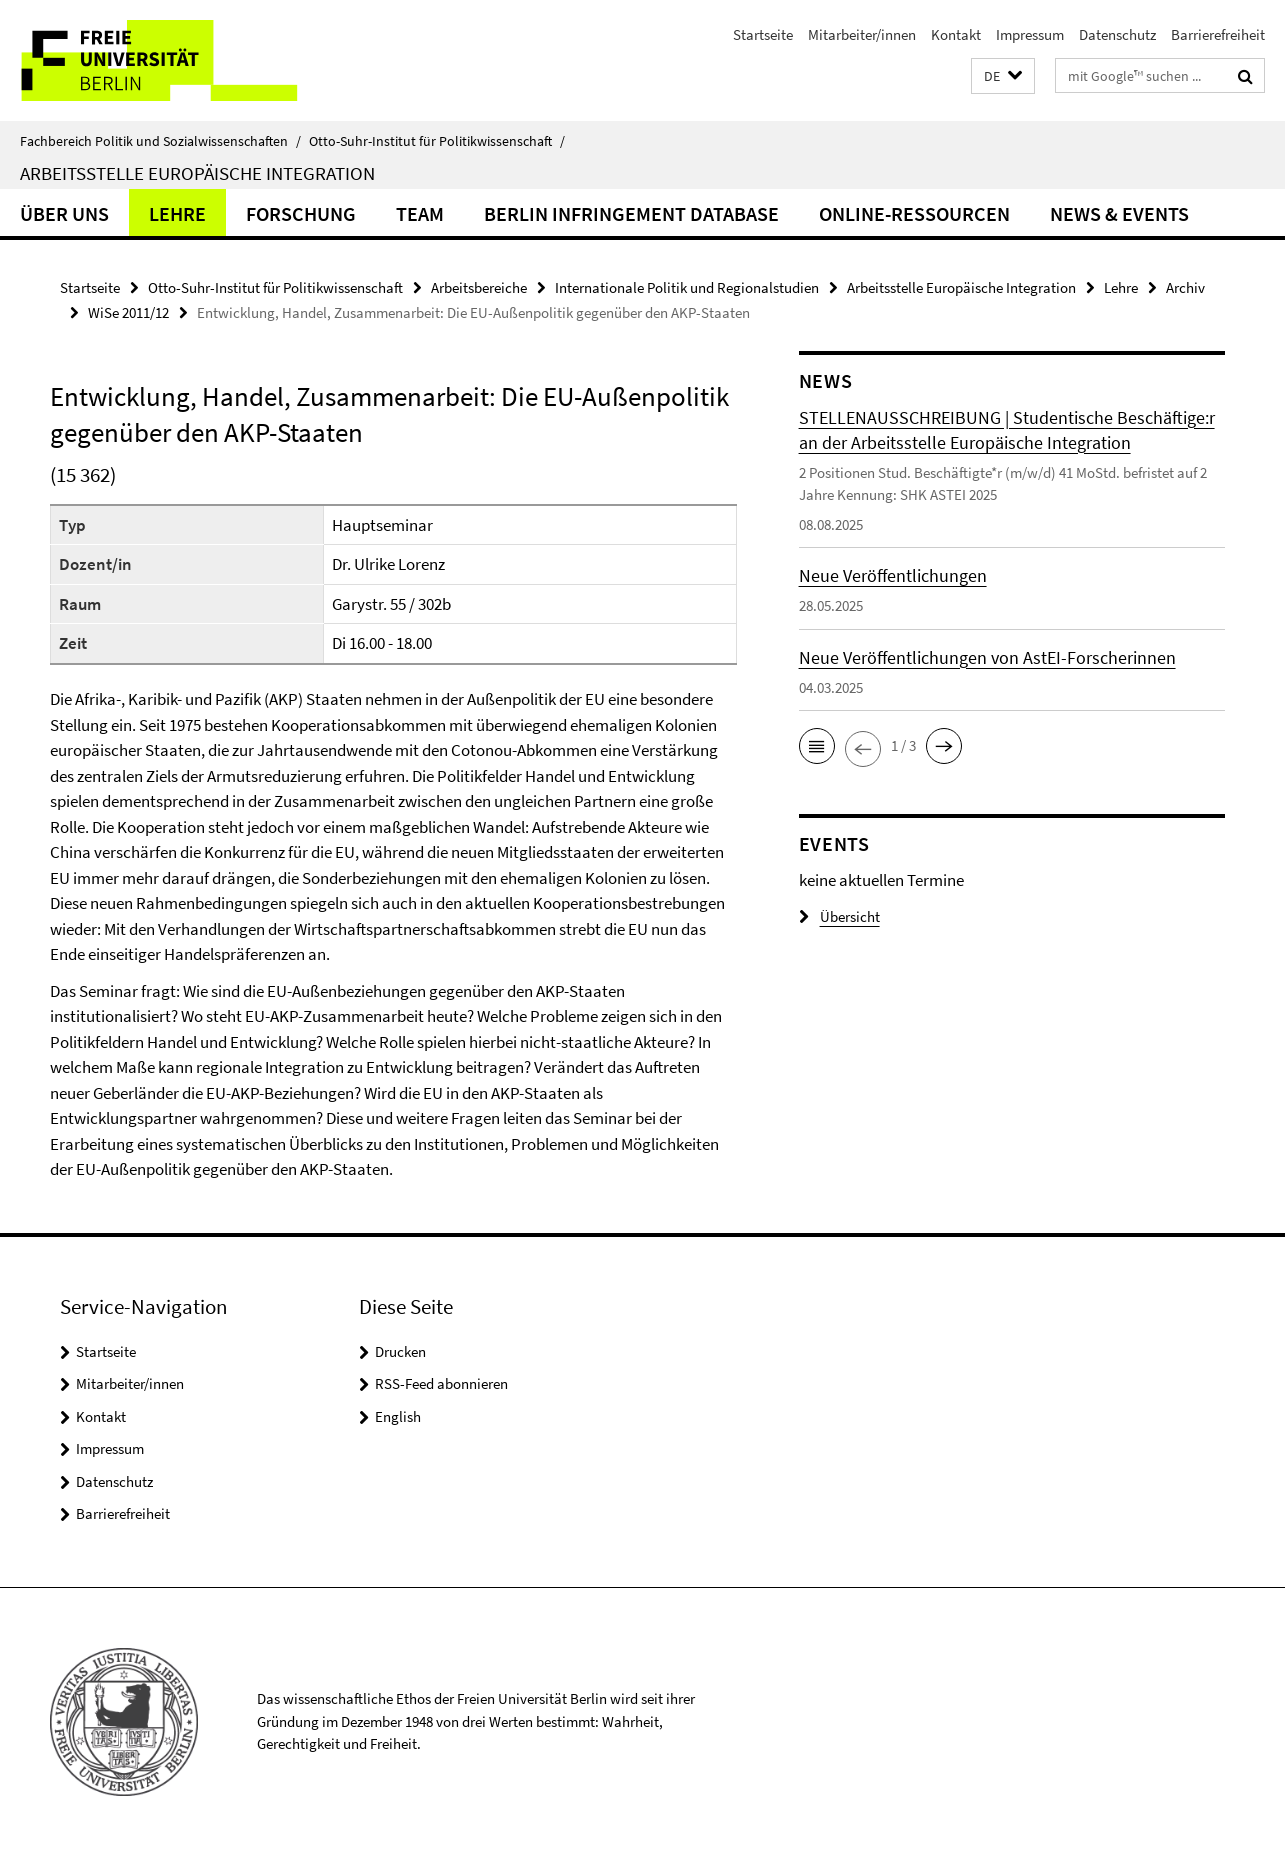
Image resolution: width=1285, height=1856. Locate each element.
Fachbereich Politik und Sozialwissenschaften (160, 141)
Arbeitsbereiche (479, 287)
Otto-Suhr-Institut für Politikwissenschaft (437, 141)
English (398, 1416)
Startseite (763, 34)
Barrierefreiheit (1218, 34)
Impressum (1030, 34)
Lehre (177, 213)
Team (420, 213)
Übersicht (839, 916)
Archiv (1185, 287)
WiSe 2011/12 (128, 312)
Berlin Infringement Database (631, 213)
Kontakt (956, 34)
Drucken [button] (400, 1351)
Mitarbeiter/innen (862, 34)
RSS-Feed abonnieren (441, 1383)
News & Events (1119, 213)
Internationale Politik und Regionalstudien (687, 287)
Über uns (64, 213)
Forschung (301, 213)
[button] (1003, 76)
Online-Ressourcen (914, 213)
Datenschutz (1117, 34)
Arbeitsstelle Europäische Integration (197, 173)
